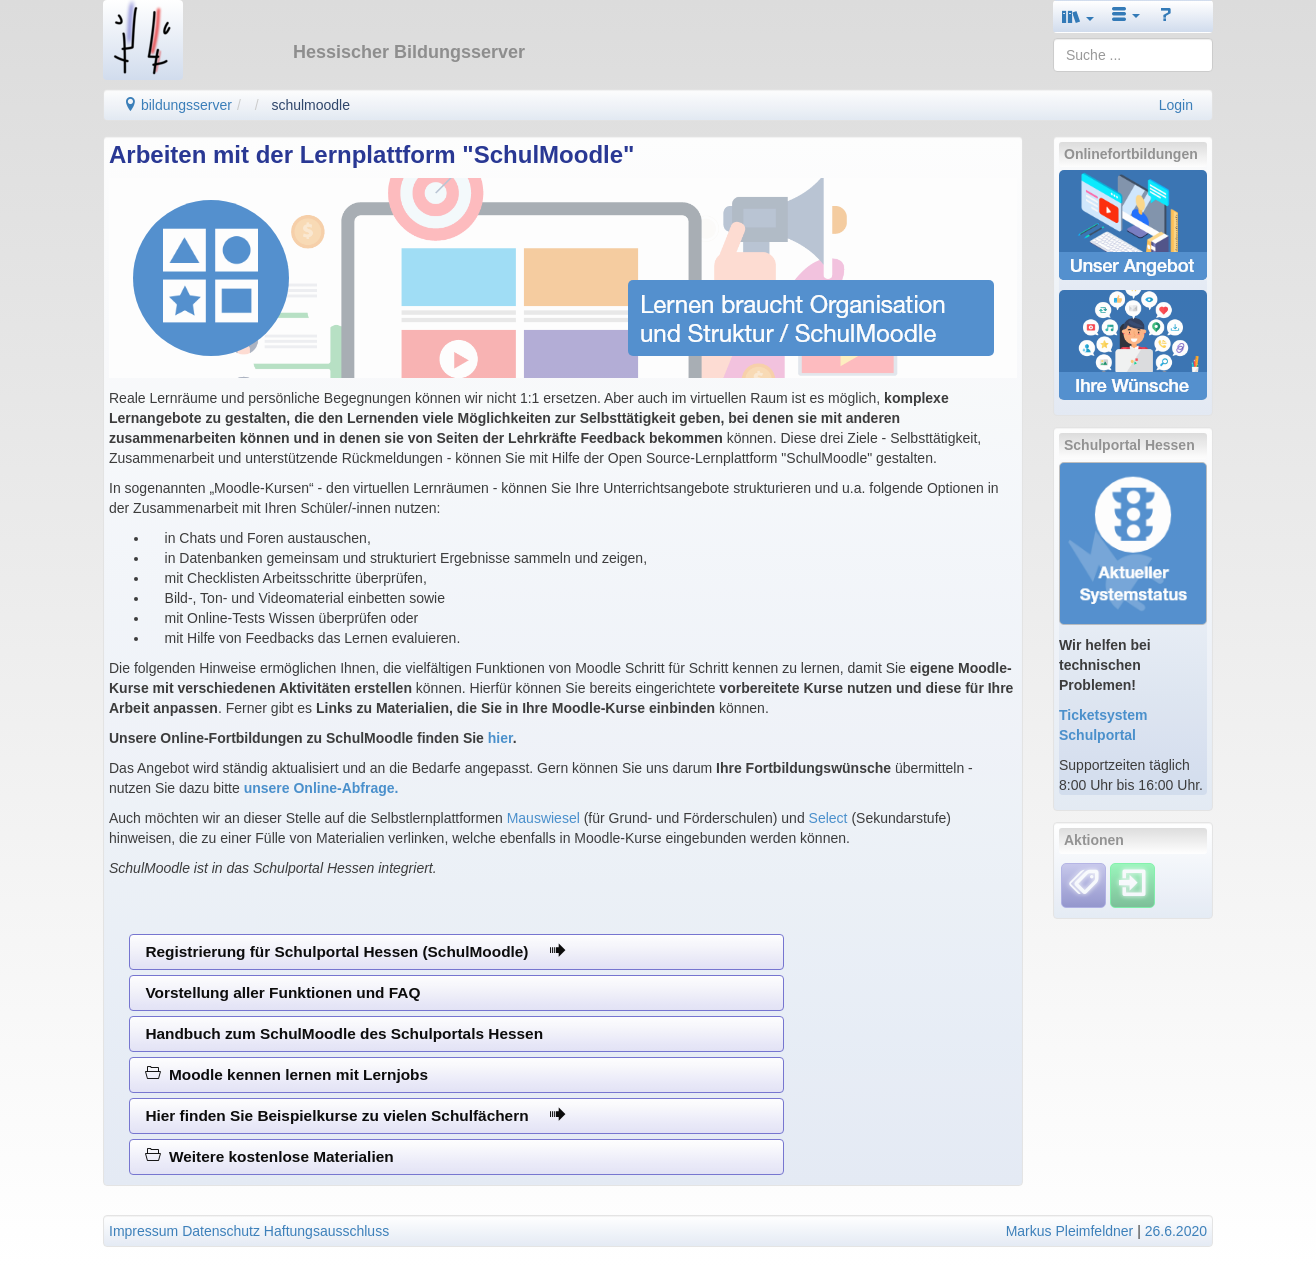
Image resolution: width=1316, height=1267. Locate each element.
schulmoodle (310, 105)
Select (828, 818)
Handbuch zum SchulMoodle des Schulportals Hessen (344, 1033)
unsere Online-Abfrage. (321, 788)
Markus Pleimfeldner (1070, 1231)
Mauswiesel (543, 818)
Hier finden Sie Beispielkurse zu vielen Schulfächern (355, 1115)
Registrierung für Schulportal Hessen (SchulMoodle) (354, 951)
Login (1176, 105)
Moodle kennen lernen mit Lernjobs (286, 1074)
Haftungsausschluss (326, 1231)
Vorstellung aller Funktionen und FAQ (282, 992)
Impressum (143, 1231)
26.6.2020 (1176, 1231)
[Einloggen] (1132, 884)
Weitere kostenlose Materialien (269, 1156)
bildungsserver (177, 105)
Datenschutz (221, 1231)
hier (500, 738)
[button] (1078, 16)
